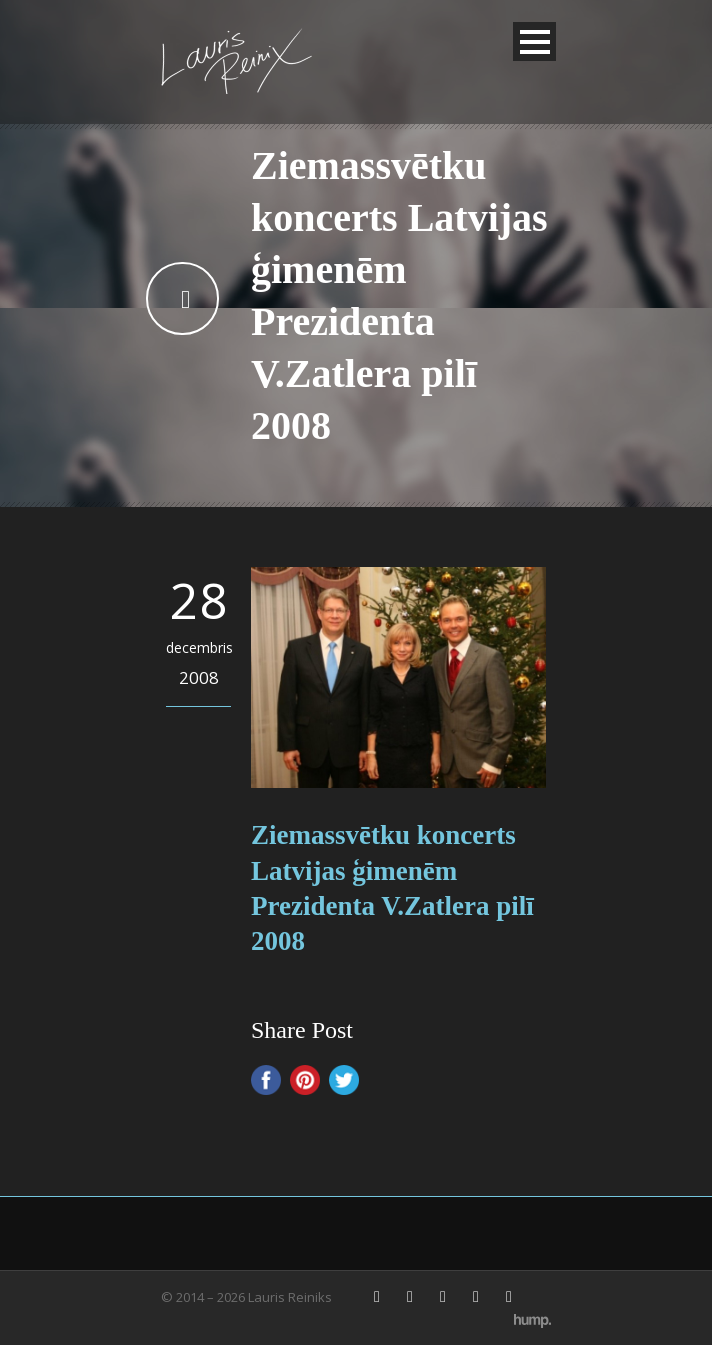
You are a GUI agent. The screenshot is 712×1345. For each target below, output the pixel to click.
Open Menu (534, 41)
